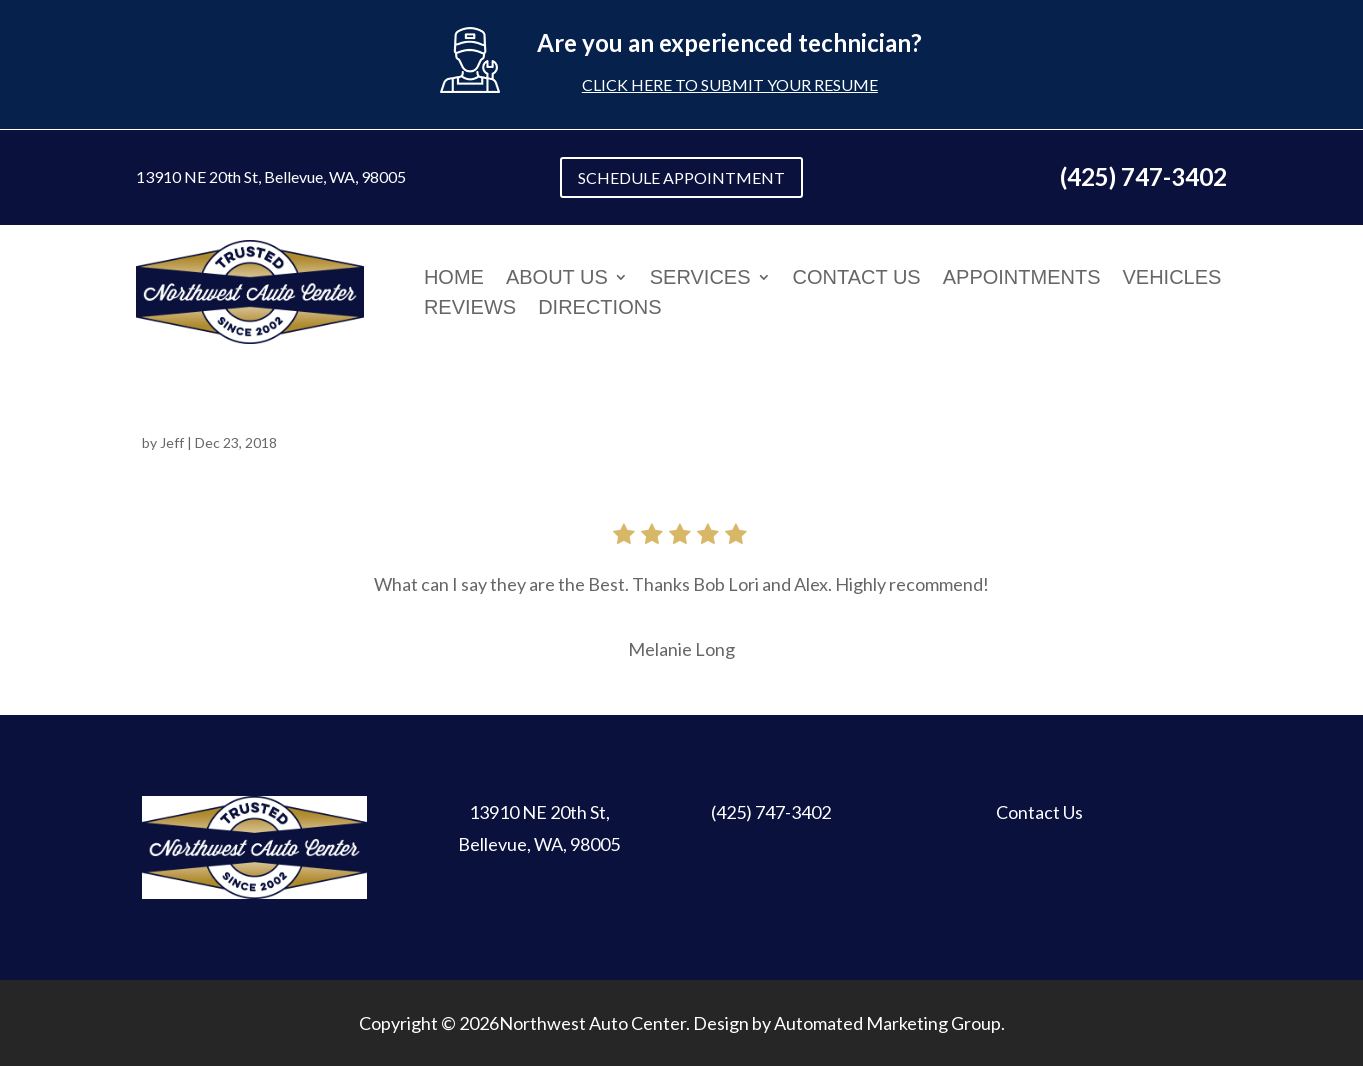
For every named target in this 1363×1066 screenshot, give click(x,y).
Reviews (470, 309)
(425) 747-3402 (771, 812)
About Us (557, 279)
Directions (599, 309)
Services (700, 279)
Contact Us (857, 279)
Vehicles (1172, 279)
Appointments (1022, 279)
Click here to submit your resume (730, 84)
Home (454, 279)
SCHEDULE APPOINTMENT (681, 177)
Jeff (172, 442)
